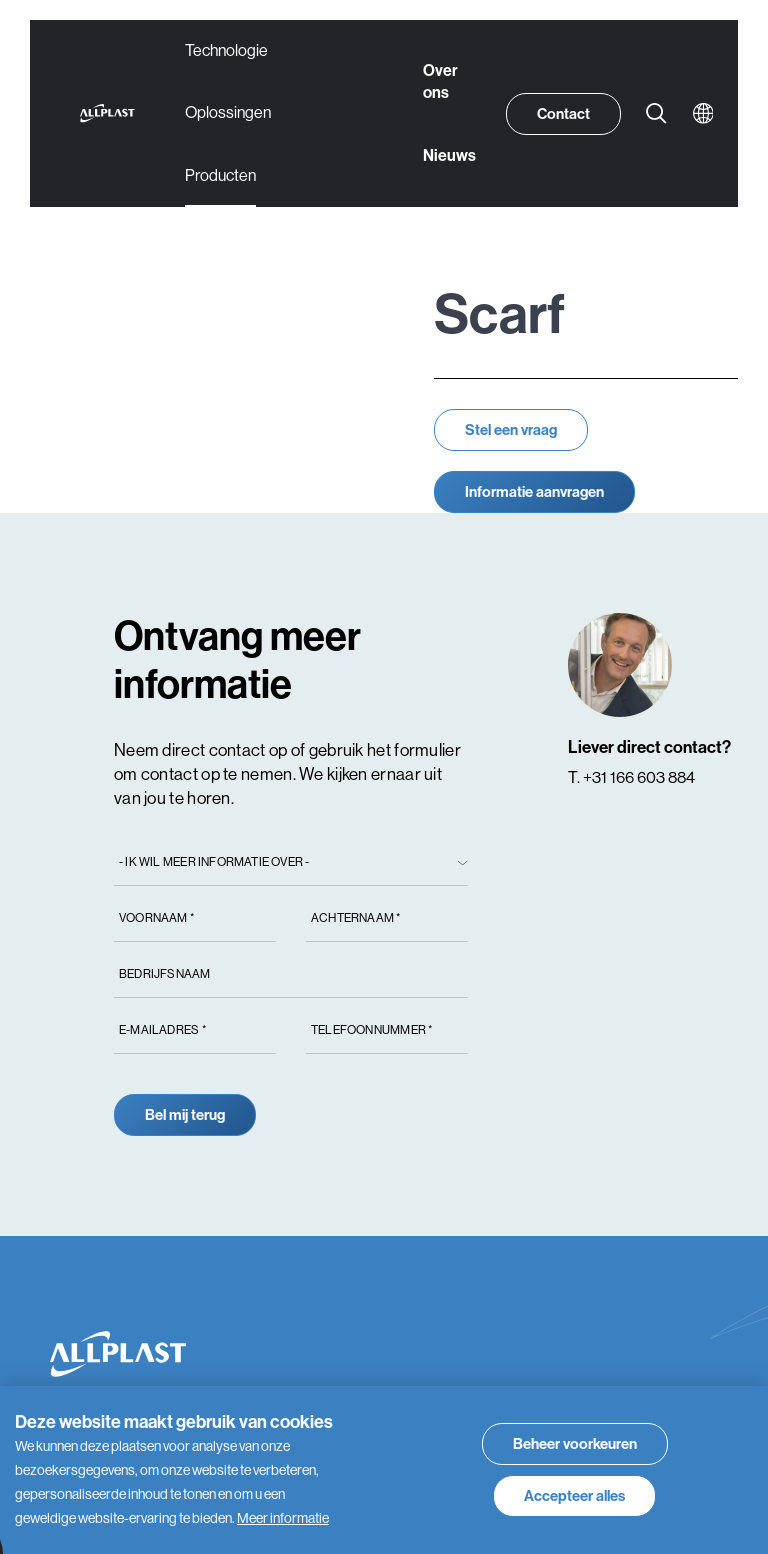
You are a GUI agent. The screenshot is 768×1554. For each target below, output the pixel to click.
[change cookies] (575, 1444)
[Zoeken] (657, 114)
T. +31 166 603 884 (631, 777)
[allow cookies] (574, 1496)
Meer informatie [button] (283, 1518)
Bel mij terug (185, 1115)
